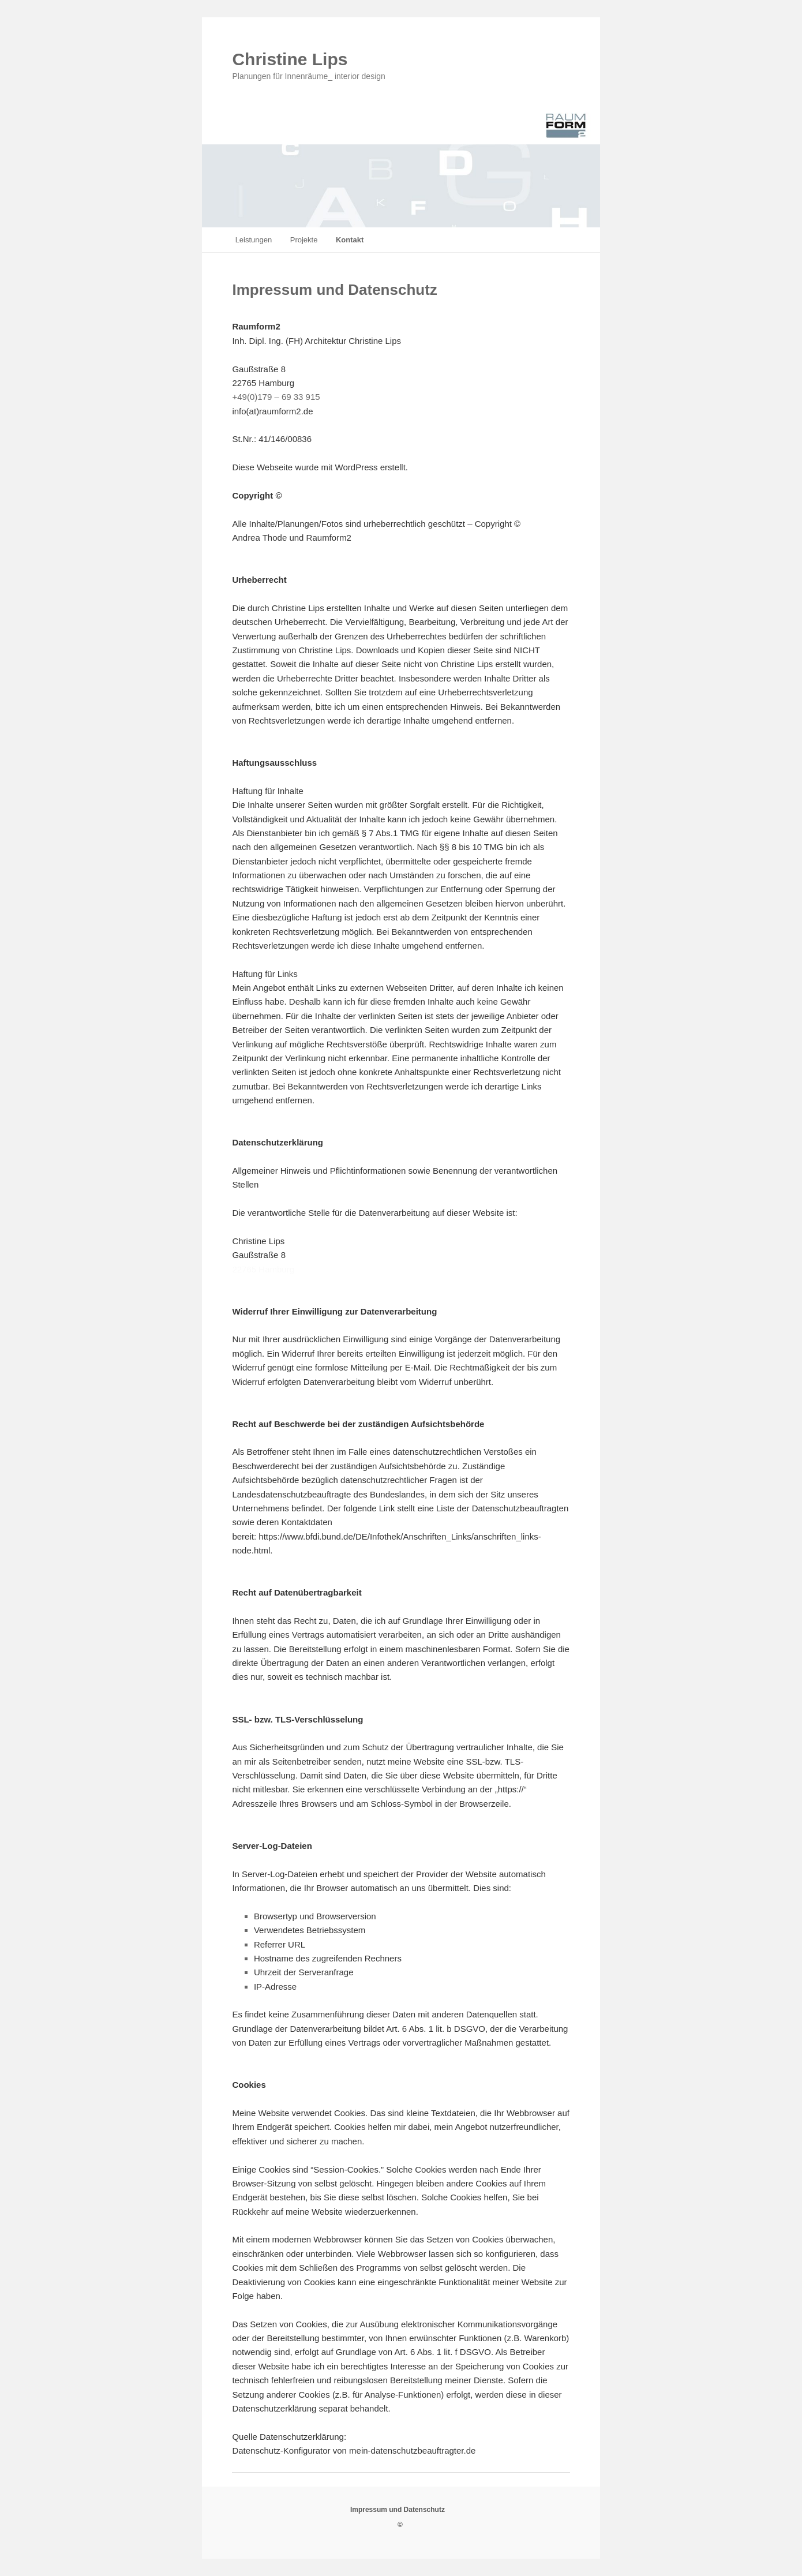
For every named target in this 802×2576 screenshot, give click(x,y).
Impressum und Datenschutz (397, 2510)
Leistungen (253, 239)
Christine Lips (289, 59)
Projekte (304, 239)
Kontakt (349, 239)
